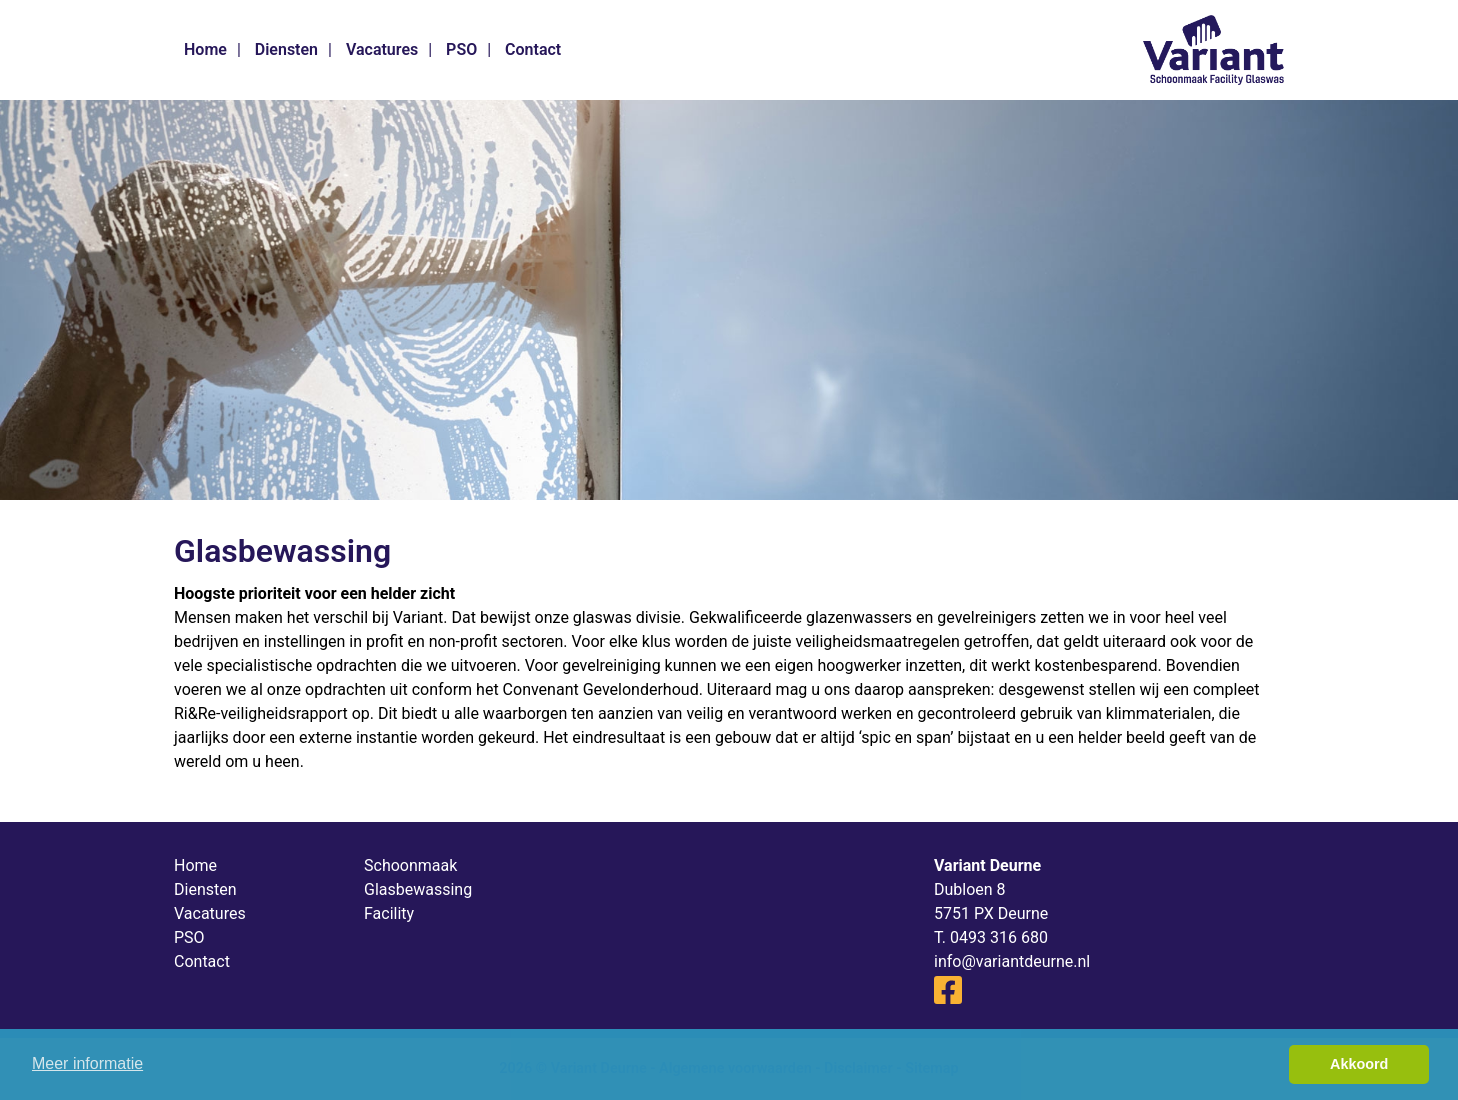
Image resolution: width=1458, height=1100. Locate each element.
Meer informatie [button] (87, 1063)
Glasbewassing (418, 889)
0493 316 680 (999, 937)
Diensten (286, 49)
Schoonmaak (410, 865)
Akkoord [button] (1359, 1064)
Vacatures (382, 49)
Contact (533, 49)
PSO (461, 49)
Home (205, 49)
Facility (389, 913)
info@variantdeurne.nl (1012, 961)
